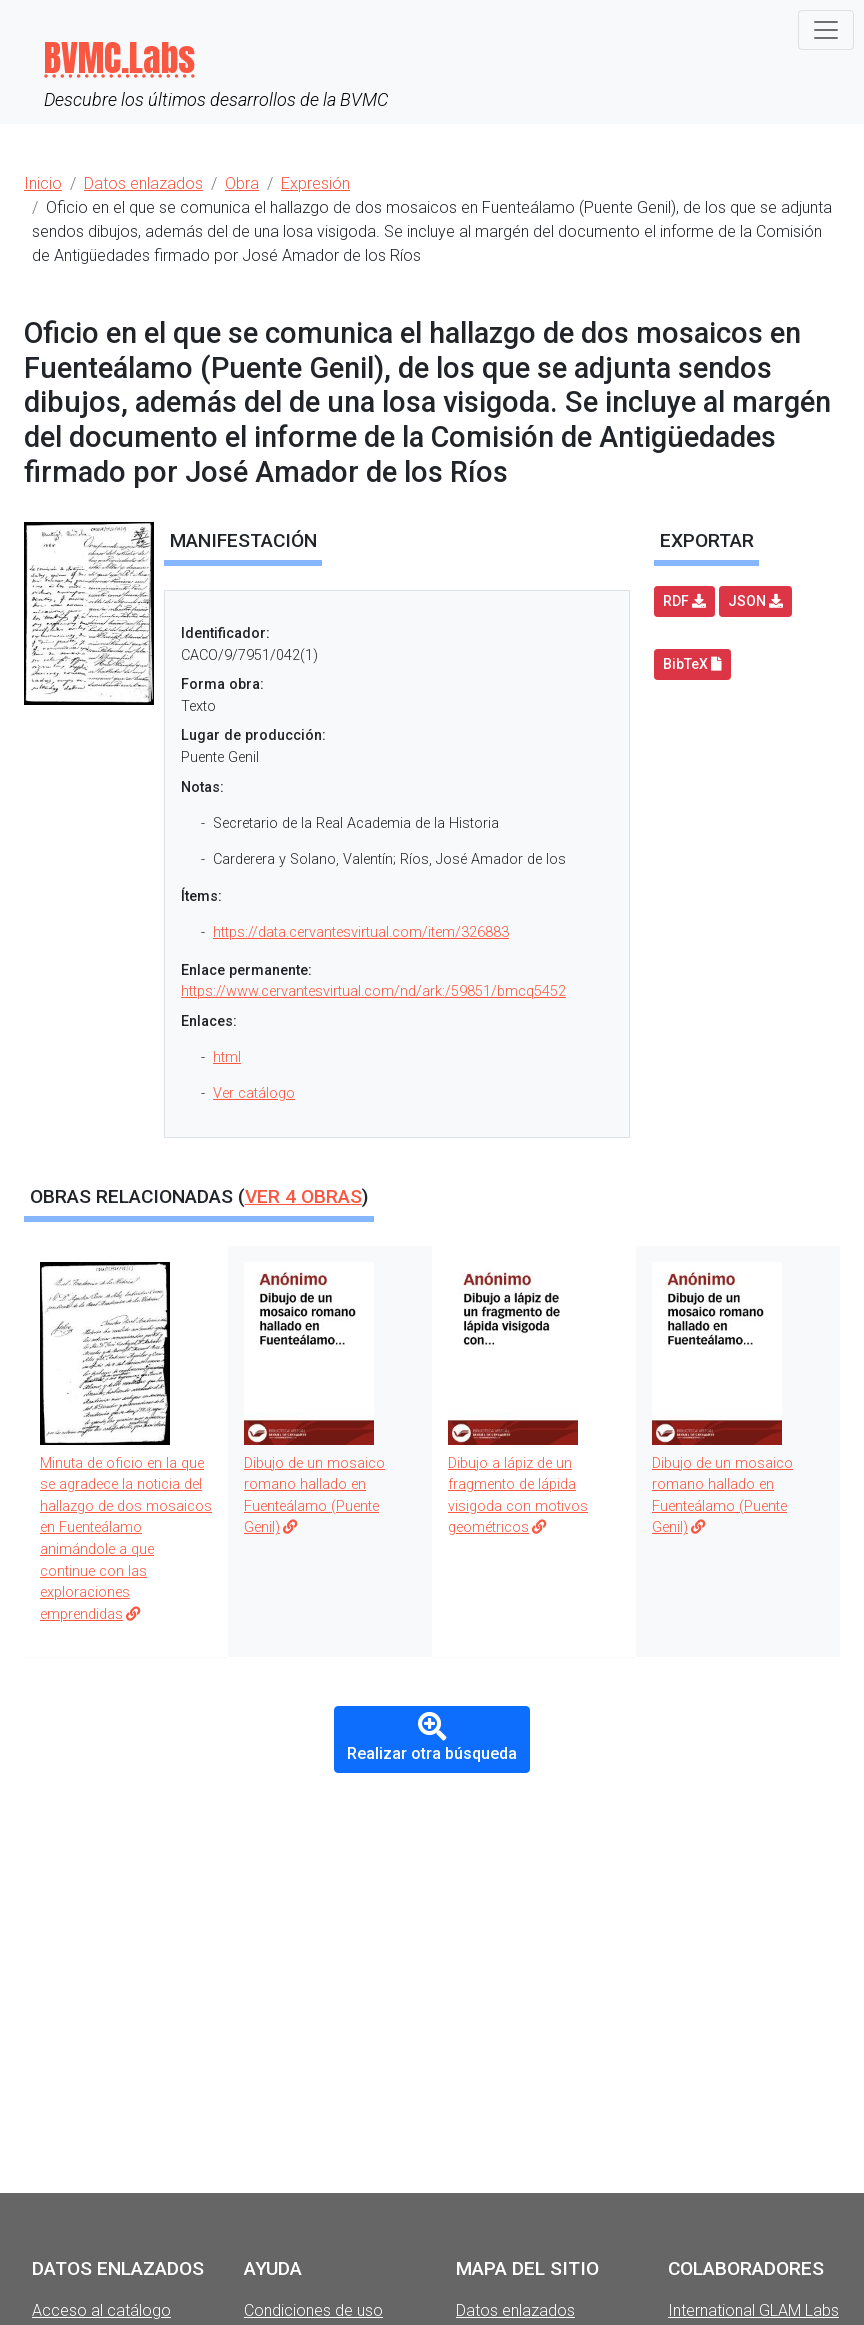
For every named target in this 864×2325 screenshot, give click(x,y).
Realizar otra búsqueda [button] (432, 1738)
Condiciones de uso (313, 2310)
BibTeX (692, 664)
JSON (755, 601)
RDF (684, 601)
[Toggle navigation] (826, 30)
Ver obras (303, 1196)
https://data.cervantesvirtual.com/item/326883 (361, 932)
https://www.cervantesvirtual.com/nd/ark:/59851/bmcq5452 (373, 991)
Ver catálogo (254, 1093)
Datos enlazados (515, 2310)
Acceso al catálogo (101, 2310)
